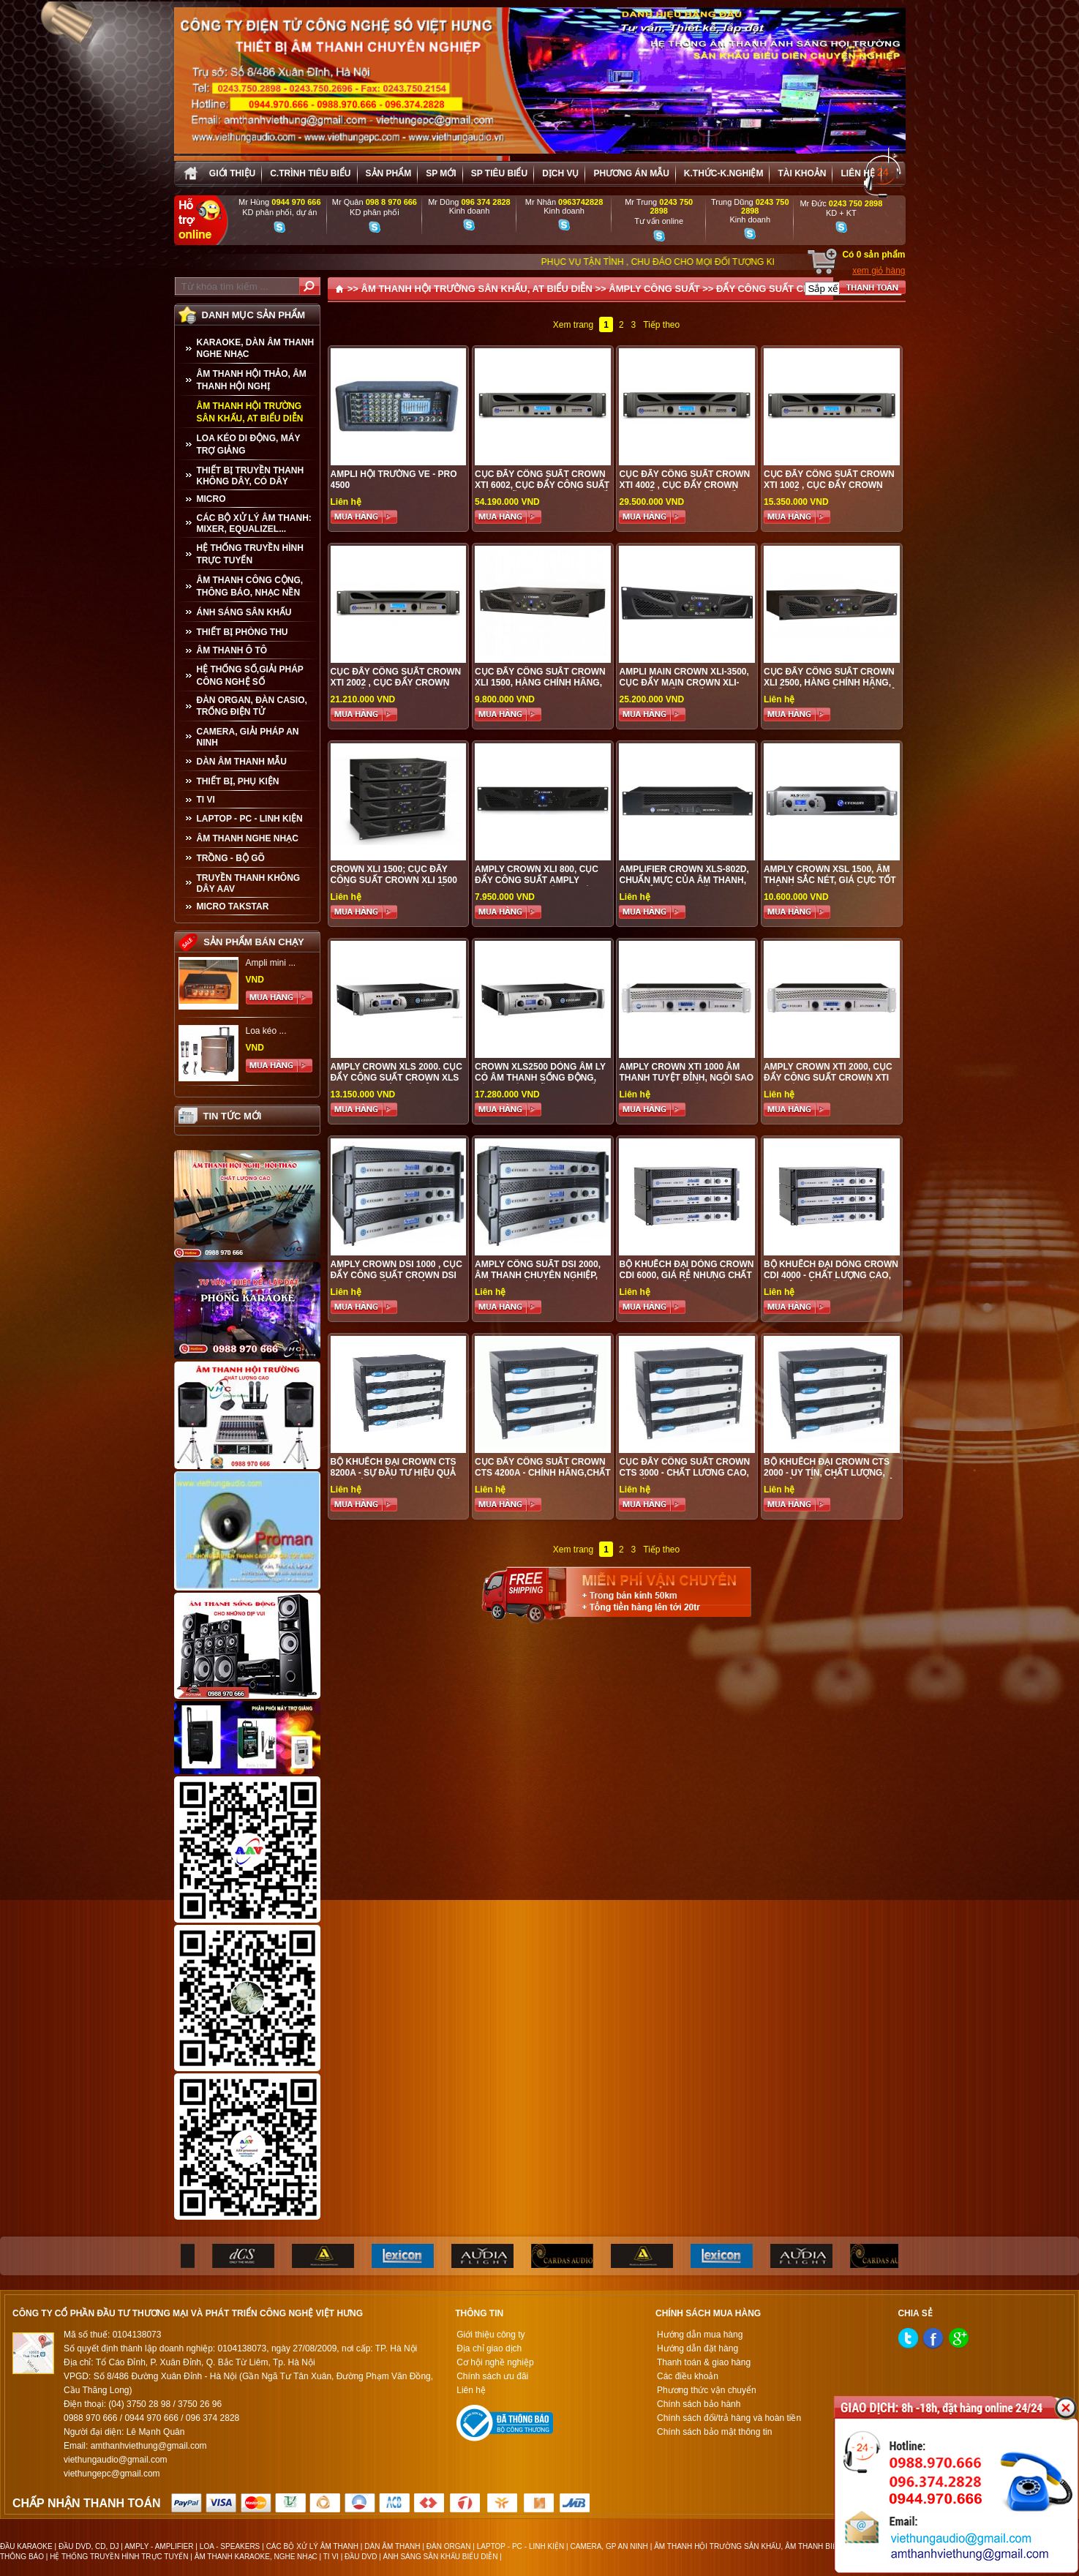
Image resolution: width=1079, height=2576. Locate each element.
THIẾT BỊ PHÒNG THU (242, 632)
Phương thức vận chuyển (706, 2390)
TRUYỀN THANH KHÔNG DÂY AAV (249, 883)
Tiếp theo (661, 325)
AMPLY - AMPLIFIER (158, 2546)
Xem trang (573, 325)
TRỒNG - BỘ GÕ (231, 858)
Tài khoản (802, 173)
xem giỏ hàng (878, 271)
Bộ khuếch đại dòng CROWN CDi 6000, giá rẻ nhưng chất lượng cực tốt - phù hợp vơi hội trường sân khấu (686, 1280)
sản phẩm (389, 173)
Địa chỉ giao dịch (489, 2348)
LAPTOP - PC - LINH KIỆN (250, 819)
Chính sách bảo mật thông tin (714, 2432)
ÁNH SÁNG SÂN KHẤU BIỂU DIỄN (440, 2557)
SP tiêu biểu (499, 173)
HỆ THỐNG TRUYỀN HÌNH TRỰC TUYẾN (250, 554)
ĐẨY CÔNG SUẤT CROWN (774, 288)
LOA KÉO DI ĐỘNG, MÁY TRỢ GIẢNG (249, 444)
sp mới (441, 173)
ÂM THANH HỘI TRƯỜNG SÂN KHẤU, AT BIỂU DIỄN (250, 412)
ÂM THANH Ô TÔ (232, 650)
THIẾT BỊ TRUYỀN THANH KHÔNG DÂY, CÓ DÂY (250, 476)
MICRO (211, 499)
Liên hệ (857, 173)
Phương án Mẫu (631, 173)
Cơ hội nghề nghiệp (494, 2362)
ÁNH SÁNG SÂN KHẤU (244, 612)
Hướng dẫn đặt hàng (697, 2348)
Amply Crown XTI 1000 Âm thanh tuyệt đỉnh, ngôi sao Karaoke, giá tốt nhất (686, 1078)
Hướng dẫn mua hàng (699, 2334)
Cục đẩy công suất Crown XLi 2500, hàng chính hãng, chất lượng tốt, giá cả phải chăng (831, 688)
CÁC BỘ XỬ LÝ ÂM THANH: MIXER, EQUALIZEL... (254, 523)
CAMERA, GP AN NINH (609, 2546)
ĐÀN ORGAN (448, 2546)
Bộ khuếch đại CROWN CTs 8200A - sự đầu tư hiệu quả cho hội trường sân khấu (393, 1473)
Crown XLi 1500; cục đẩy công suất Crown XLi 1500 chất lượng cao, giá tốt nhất (394, 885)
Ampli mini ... (271, 963)
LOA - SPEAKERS (230, 2546)
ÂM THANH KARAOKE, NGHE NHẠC (256, 2557)
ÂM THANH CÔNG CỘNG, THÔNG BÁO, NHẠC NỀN (250, 586)
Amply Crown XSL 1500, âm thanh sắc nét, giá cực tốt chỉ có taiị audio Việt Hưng (830, 880)
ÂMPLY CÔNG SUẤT (654, 288)
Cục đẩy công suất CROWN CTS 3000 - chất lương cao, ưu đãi (684, 1473)
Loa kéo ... (266, 1031)
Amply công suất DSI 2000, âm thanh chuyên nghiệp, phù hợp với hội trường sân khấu (538, 1280)
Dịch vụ (560, 173)
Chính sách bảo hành (698, 2404)
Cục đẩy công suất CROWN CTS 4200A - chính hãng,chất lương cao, (543, 1473)
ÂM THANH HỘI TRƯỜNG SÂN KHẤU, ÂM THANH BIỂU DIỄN (757, 2546)
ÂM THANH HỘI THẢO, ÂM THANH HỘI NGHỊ (252, 380)
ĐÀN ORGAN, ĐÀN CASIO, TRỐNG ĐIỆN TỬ (252, 706)
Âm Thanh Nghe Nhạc (247, 838)
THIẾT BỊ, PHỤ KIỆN (238, 781)
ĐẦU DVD (361, 2557)
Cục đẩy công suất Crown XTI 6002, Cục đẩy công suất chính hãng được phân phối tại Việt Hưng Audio (542, 490)
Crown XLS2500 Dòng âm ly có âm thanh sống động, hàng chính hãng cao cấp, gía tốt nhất (540, 1083)
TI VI (206, 800)
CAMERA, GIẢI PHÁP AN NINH (248, 737)
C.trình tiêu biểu (310, 173)
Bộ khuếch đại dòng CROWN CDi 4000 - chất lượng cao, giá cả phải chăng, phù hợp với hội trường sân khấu (831, 1280)
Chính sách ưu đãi (492, 2376)
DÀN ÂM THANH (392, 2546)
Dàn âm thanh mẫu (242, 761)
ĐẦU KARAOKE (26, 2546)
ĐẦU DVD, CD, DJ (89, 2546)
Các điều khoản (687, 2376)
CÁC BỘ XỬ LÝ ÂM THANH (312, 2546)
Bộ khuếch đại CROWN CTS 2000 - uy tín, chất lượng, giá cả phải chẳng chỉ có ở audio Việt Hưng (829, 1478)
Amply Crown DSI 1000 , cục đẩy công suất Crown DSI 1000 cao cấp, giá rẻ (396, 1275)
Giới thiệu (232, 173)
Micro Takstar (233, 906)
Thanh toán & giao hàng (704, 2362)
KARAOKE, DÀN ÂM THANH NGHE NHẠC (256, 348)
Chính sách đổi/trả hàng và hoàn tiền (729, 2418)
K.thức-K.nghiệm (724, 173)
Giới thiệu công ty (490, 2334)
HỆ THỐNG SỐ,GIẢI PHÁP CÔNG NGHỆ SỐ (250, 675)
